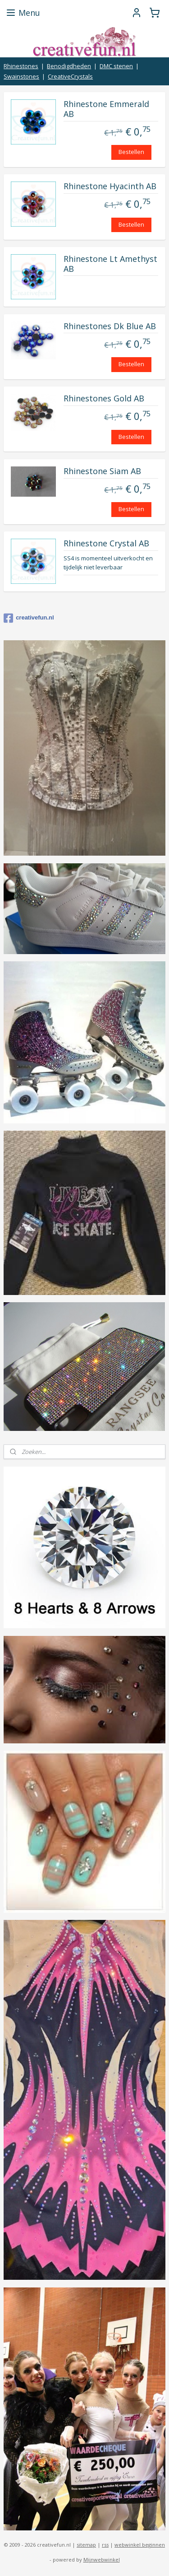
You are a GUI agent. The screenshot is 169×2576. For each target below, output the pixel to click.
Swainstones (21, 76)
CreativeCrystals (70, 76)
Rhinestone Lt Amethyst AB (110, 264)
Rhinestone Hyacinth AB (110, 187)
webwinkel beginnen (139, 2544)
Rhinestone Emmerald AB (106, 110)
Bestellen (131, 152)
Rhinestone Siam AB (102, 471)
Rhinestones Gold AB (104, 399)
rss (105, 2544)
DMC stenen (116, 66)
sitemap (86, 2544)
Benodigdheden (69, 66)
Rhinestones (21, 66)
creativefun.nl (29, 618)
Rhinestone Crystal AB (106, 544)
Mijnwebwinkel (101, 2559)
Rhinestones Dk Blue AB (110, 326)
